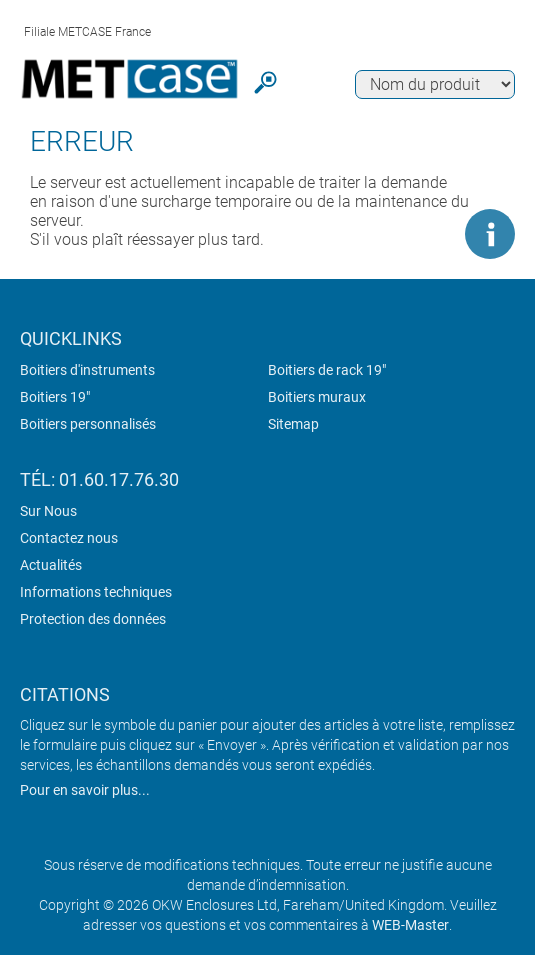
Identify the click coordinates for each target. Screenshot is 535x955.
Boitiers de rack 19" (327, 370)
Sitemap (293, 424)
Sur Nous (48, 511)
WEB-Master (410, 925)
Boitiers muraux (317, 397)
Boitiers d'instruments (87, 370)
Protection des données (93, 619)
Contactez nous (69, 538)
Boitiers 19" (55, 397)
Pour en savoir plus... (85, 790)
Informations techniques (96, 592)
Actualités (51, 565)
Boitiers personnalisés (88, 424)
